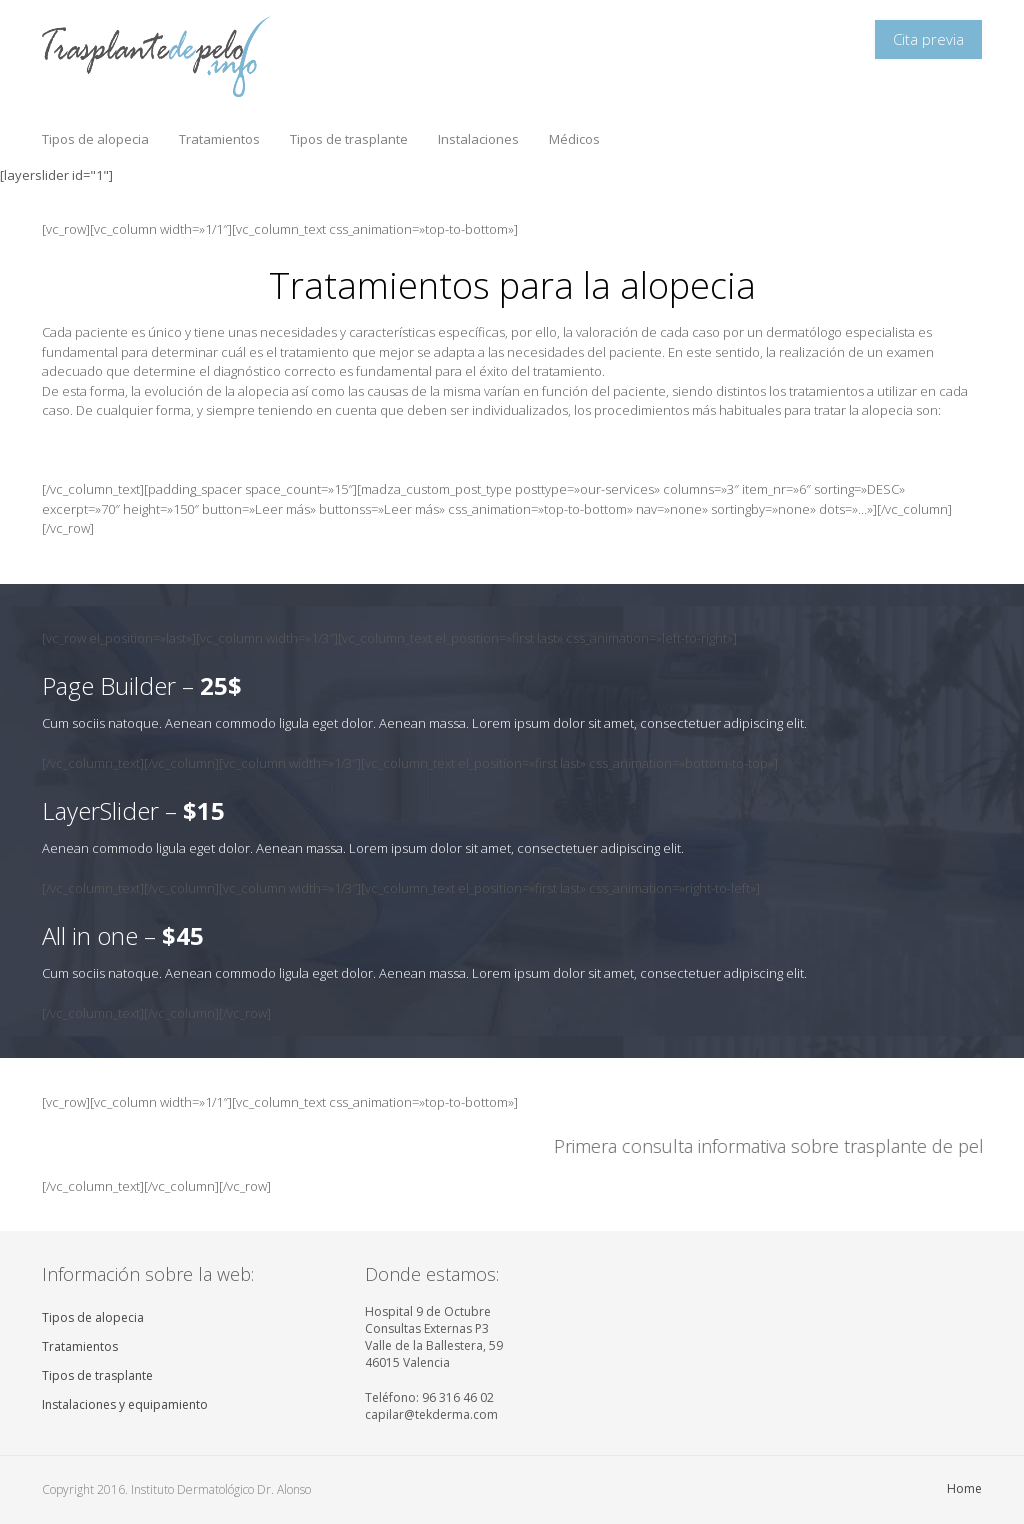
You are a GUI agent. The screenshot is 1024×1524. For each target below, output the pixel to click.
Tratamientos (219, 139)
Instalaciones (478, 139)
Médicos (574, 139)
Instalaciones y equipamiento (125, 1404)
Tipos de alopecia (95, 139)
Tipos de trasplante (349, 139)
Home (964, 1488)
